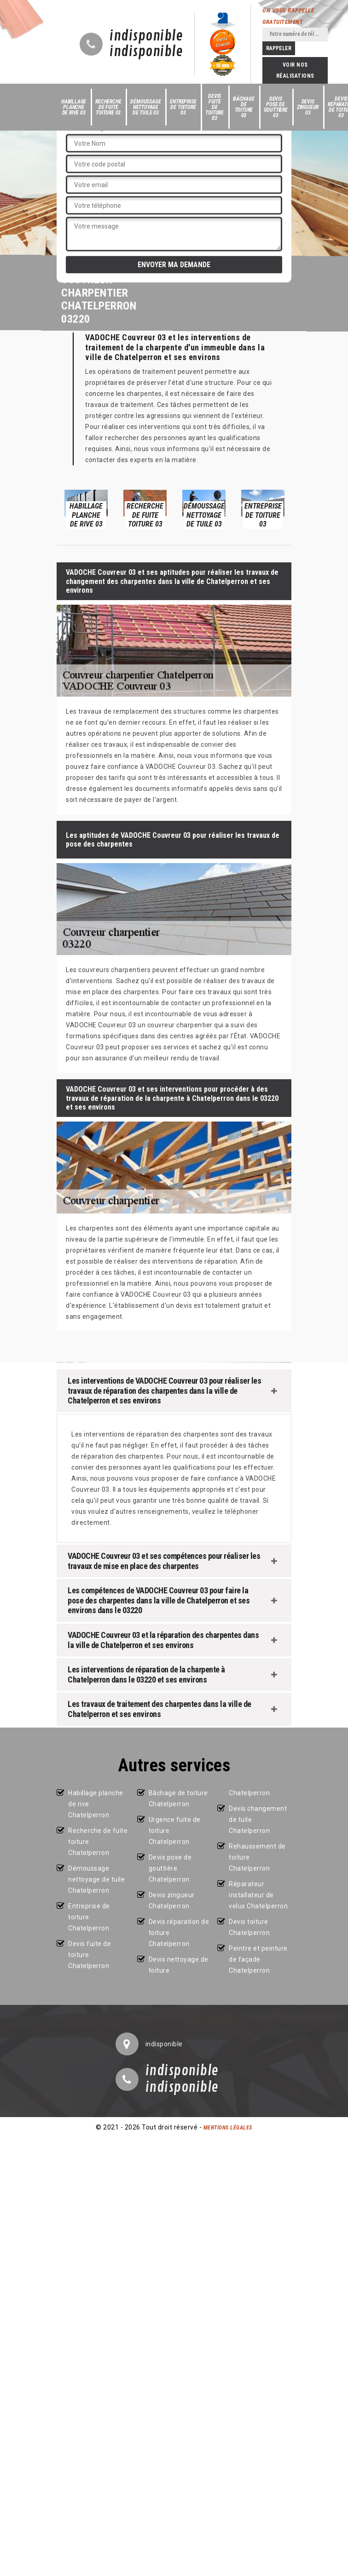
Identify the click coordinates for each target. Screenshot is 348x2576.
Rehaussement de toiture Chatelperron (257, 1857)
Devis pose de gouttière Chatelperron (170, 1868)
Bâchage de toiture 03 (244, 107)
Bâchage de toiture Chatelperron (178, 1798)
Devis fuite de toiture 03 (214, 107)
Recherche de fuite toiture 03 (108, 107)
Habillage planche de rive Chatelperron (95, 1804)
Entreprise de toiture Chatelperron (89, 1917)
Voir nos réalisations (295, 70)
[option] (86, 509)
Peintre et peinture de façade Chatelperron (258, 1959)
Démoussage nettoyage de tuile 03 (145, 107)
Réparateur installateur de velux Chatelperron (258, 1895)
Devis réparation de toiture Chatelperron (179, 1932)
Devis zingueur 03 (308, 107)
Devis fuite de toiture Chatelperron (89, 1954)
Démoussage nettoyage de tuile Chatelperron (96, 1879)
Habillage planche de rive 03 (73, 107)
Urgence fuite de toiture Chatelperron (175, 1830)
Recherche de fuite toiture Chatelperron (98, 1841)
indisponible (146, 36)
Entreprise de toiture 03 (183, 107)
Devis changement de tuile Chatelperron (258, 1819)
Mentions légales (227, 2127)
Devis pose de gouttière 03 (276, 107)
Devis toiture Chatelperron (249, 1927)
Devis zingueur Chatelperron (172, 1900)
